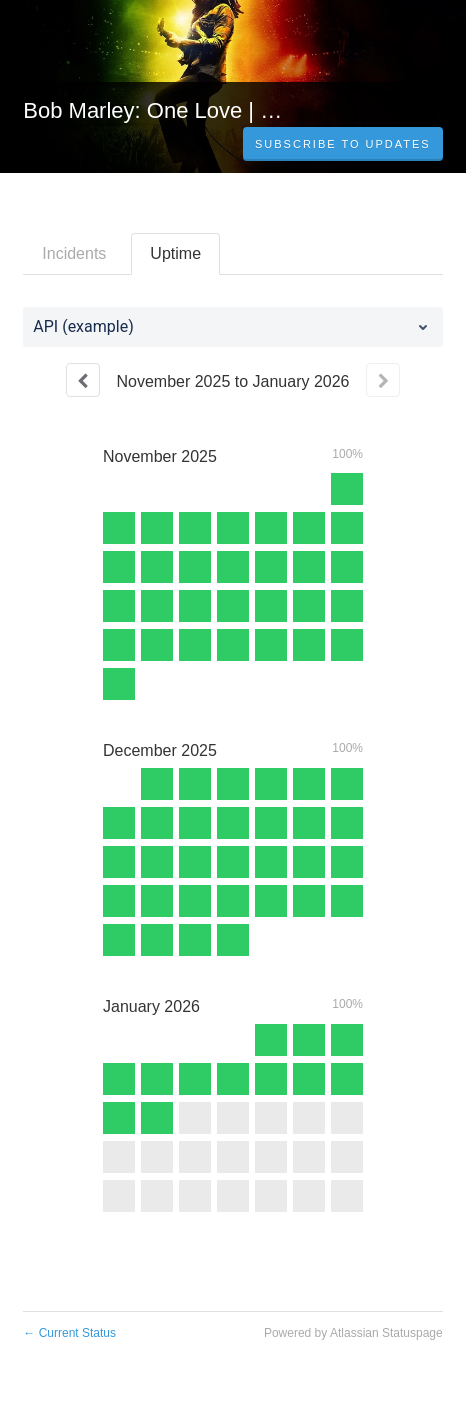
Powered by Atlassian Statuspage (353, 1333)
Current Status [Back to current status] (69, 1333)
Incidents (74, 253)
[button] (343, 144)
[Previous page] (83, 380)
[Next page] (383, 380)
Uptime (175, 253)
